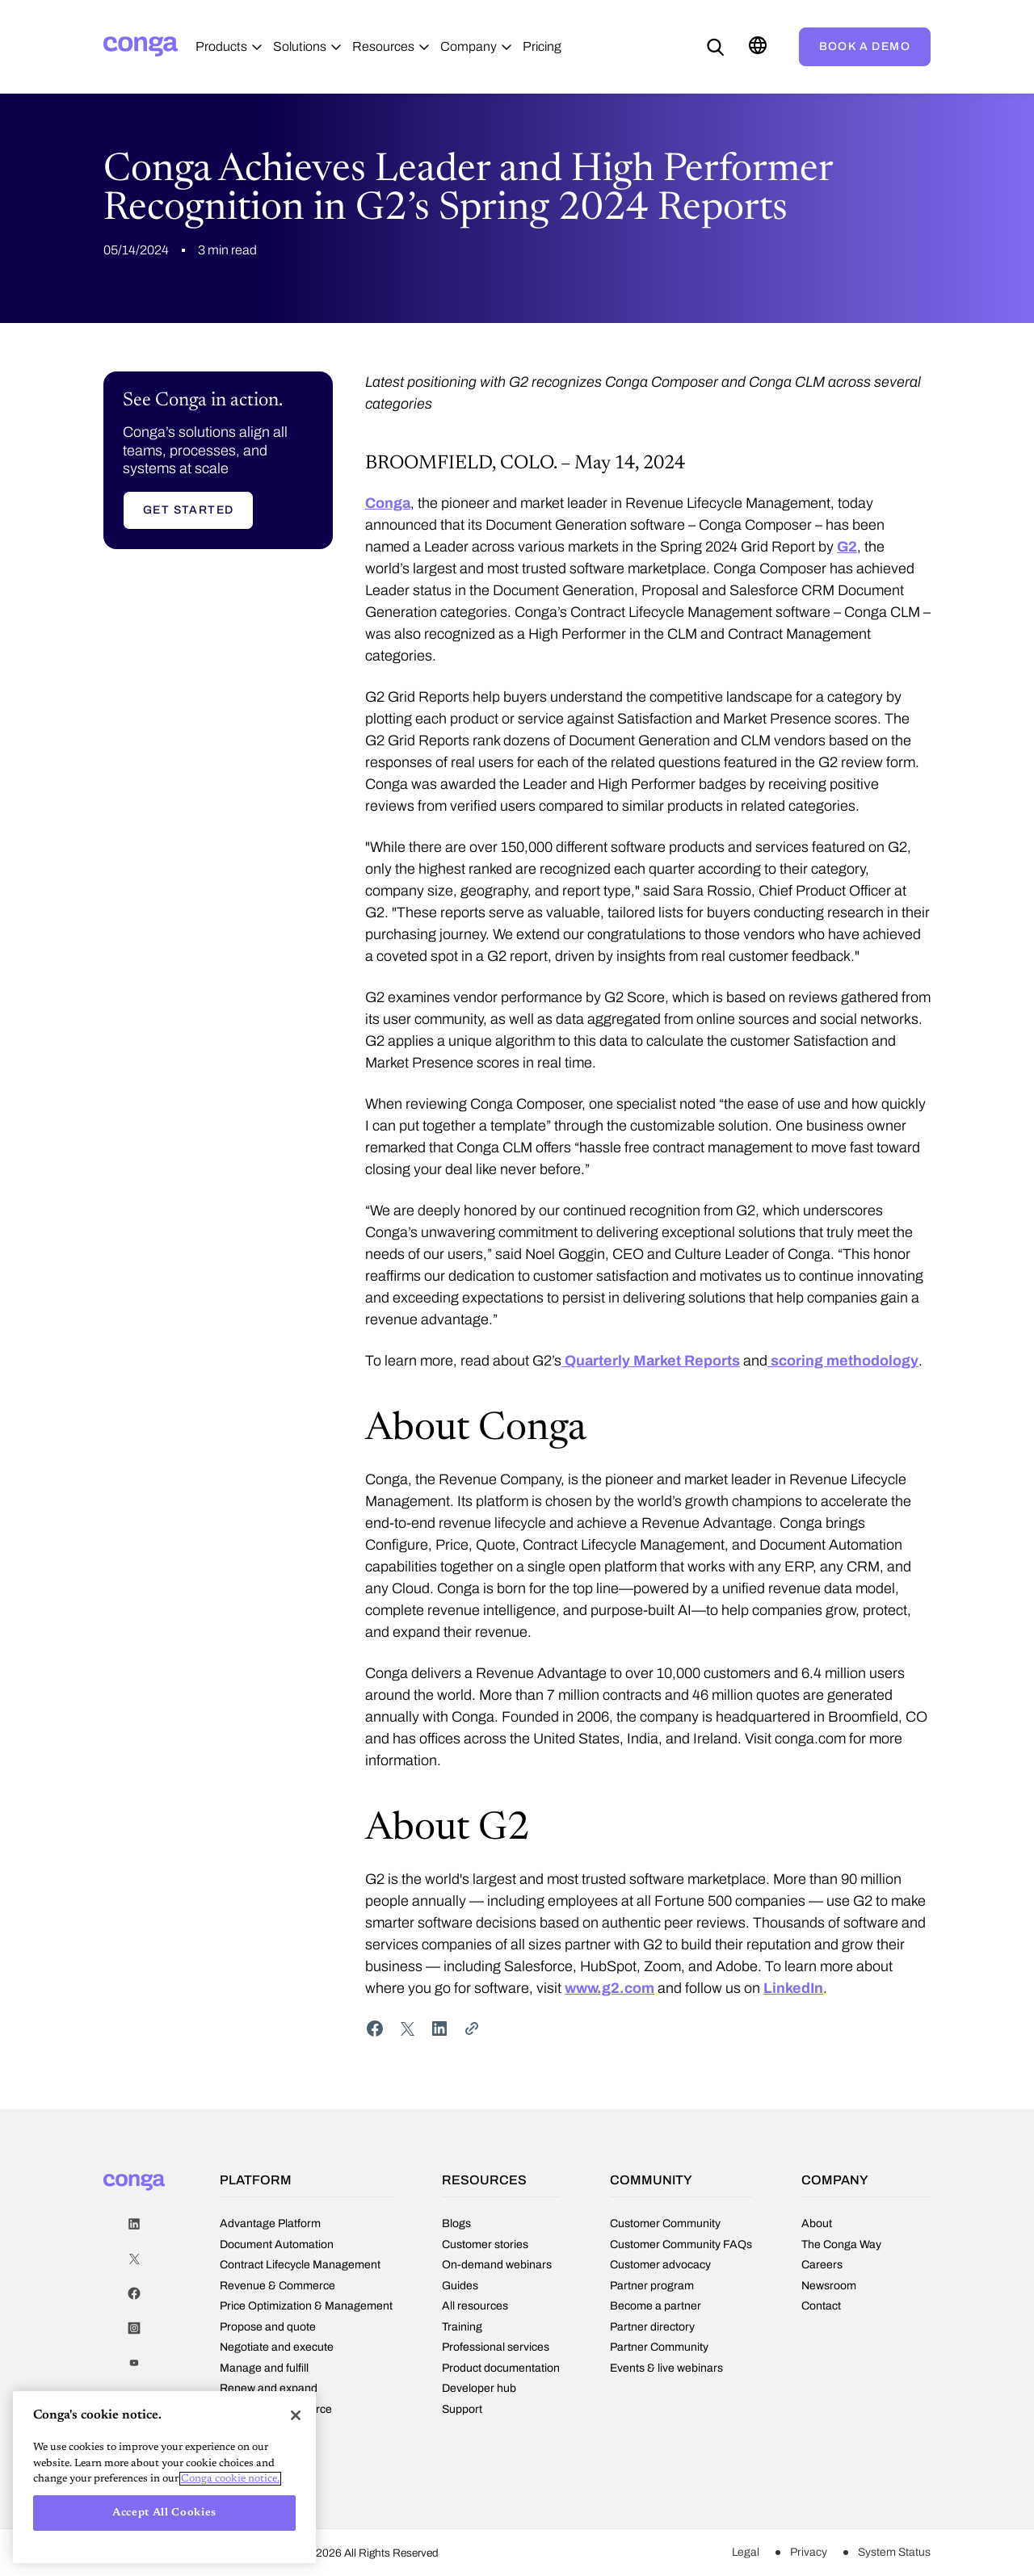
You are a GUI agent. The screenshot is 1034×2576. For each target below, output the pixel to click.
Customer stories (485, 2247)
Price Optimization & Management (306, 2310)
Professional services (495, 2350)
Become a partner (655, 2310)
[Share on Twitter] (407, 2035)
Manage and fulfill (264, 2372)
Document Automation (277, 2248)
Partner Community (659, 2351)
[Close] (295, 2415)
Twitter (134, 2265)
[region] (164, 2477)
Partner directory (652, 2331)
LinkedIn (134, 2230)
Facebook (134, 2300)
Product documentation (501, 2371)
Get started (188, 516)
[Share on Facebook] (375, 2035)
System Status (894, 2554)
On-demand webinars (497, 2267)
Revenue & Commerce (277, 2289)
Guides (460, 2288)
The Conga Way (841, 2247)
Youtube (134, 2369)
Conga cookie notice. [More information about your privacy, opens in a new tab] (230, 2478)
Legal (745, 2554)
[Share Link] (471, 2035)
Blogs (456, 2226)
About (816, 2226)
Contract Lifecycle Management (300, 2268)
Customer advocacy (660, 2268)
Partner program (652, 2289)
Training (462, 2329)
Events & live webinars (666, 2372)
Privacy (808, 2554)
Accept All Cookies (164, 2512)
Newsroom (828, 2288)
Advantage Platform (270, 2227)
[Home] (140, 46)
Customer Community (665, 2227)
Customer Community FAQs (681, 2248)
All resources (475, 2308)
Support (462, 2412)
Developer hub (479, 2391)
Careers (822, 2267)
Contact (821, 2308)
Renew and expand (268, 2392)
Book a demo (864, 46)
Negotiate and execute (277, 2351)
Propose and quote (268, 2331)
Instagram (134, 2335)
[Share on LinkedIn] (439, 2035)
